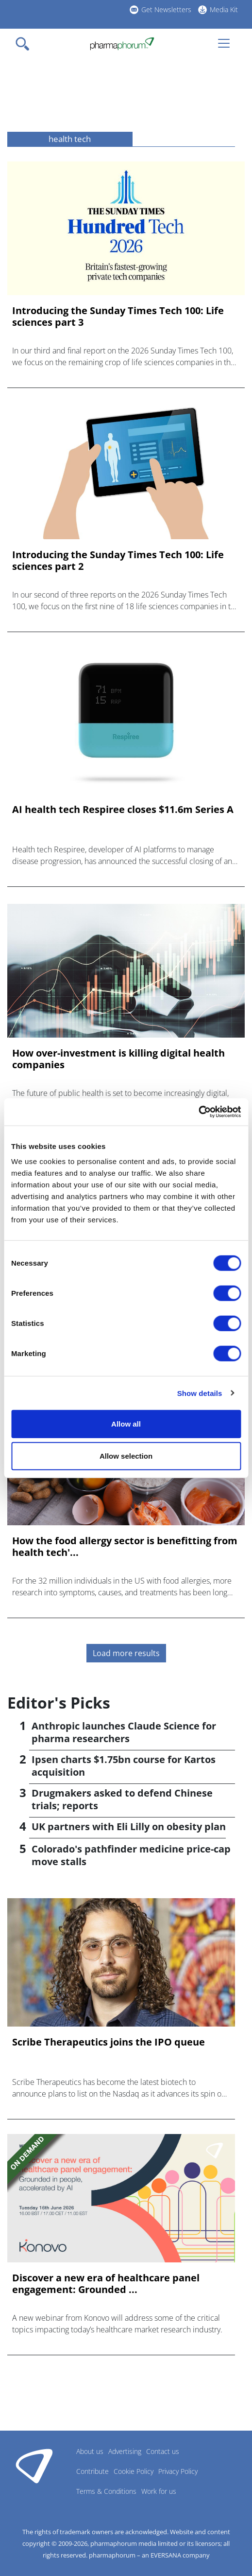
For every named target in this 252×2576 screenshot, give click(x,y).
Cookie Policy (133, 2471)
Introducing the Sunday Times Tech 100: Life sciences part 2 (118, 560)
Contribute (92, 2471)
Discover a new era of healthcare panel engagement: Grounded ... (106, 2283)
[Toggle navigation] (25, 44)
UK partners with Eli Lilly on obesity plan (129, 1826)
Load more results (126, 1653)
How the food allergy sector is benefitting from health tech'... (124, 1546)
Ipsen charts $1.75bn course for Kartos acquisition (124, 1766)
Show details (199, 1393)
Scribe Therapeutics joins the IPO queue (108, 2042)
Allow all (126, 1424)
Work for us (158, 2491)
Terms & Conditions (106, 2491)
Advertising (124, 2451)
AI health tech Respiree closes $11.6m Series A (123, 809)
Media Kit (224, 9)
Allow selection (126, 1455)
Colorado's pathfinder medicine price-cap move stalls (131, 1855)
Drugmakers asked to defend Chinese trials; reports (122, 1799)
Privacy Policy (178, 2471)
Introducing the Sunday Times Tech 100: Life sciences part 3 (118, 316)
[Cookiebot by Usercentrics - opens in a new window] (198, 1112)
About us (89, 2451)
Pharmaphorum (34, 2465)
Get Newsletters (166, 9)
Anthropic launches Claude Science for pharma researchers (124, 1732)
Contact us (162, 2451)
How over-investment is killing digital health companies (118, 1059)
